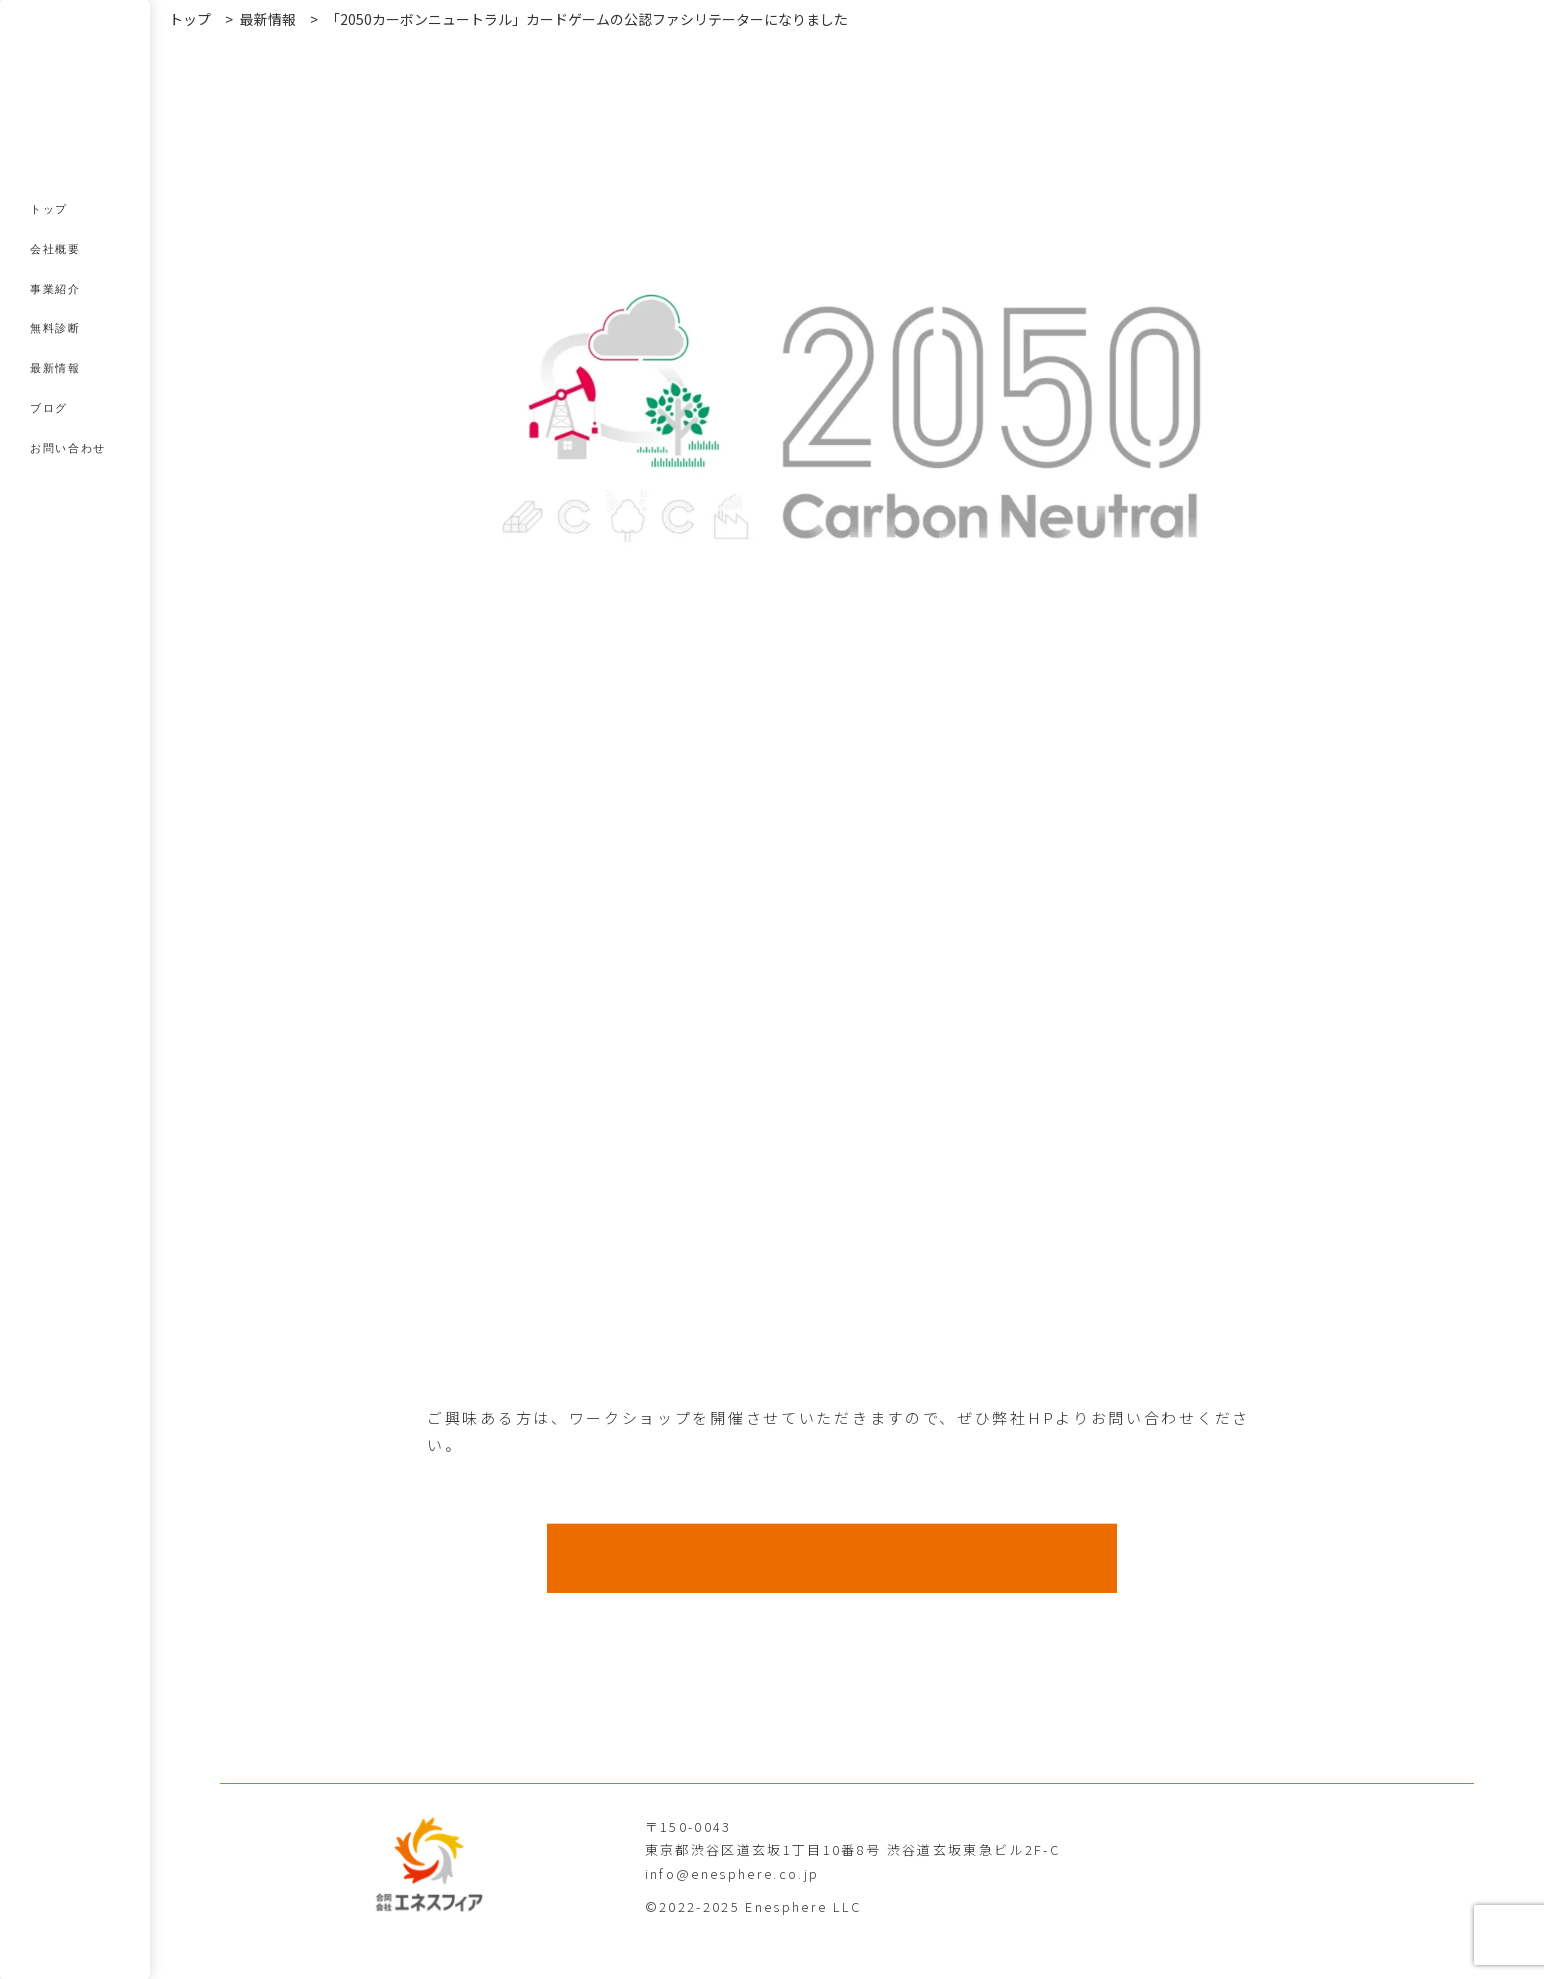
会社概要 (55, 249)
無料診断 (55, 328)
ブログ (49, 408)
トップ (49, 209)
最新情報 (55, 368)
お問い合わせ (68, 448)
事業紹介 (55, 289)
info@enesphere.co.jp (732, 1873)
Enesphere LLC (803, 1906)
